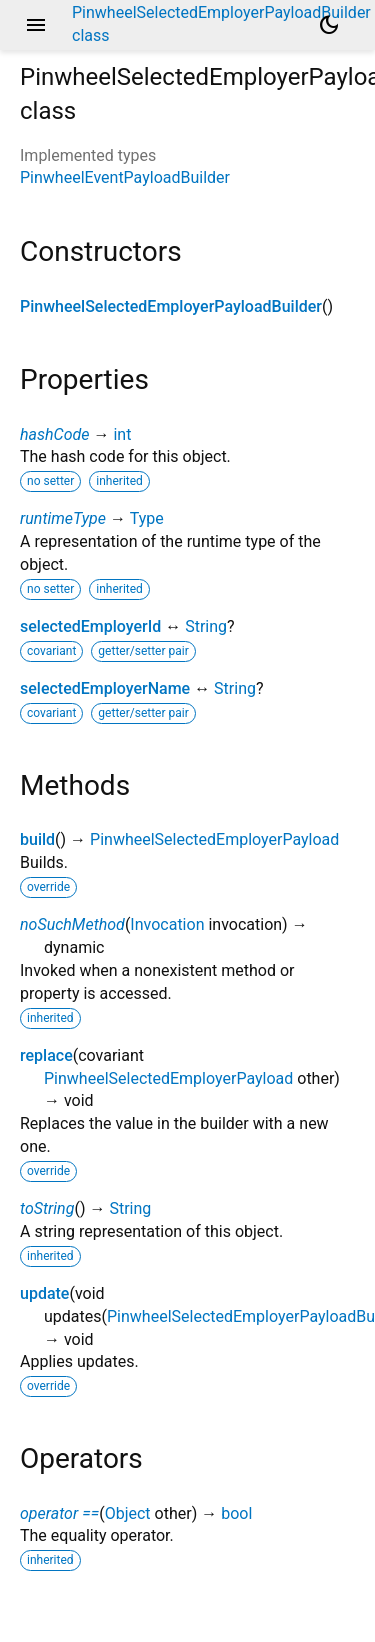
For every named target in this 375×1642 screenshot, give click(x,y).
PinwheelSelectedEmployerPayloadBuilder (171, 306)
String (206, 626)
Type (147, 518)
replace (46, 1055)
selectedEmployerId (90, 626)
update (44, 1293)
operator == (59, 1513)
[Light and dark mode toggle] (329, 25)
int (122, 434)
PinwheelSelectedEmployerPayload (214, 839)
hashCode (54, 434)
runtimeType (63, 518)
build (37, 839)
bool (236, 1513)
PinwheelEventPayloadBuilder (125, 177)
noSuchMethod (72, 924)
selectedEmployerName (105, 688)
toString (47, 1208)
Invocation (167, 924)
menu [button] (36, 25)
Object (128, 1513)
